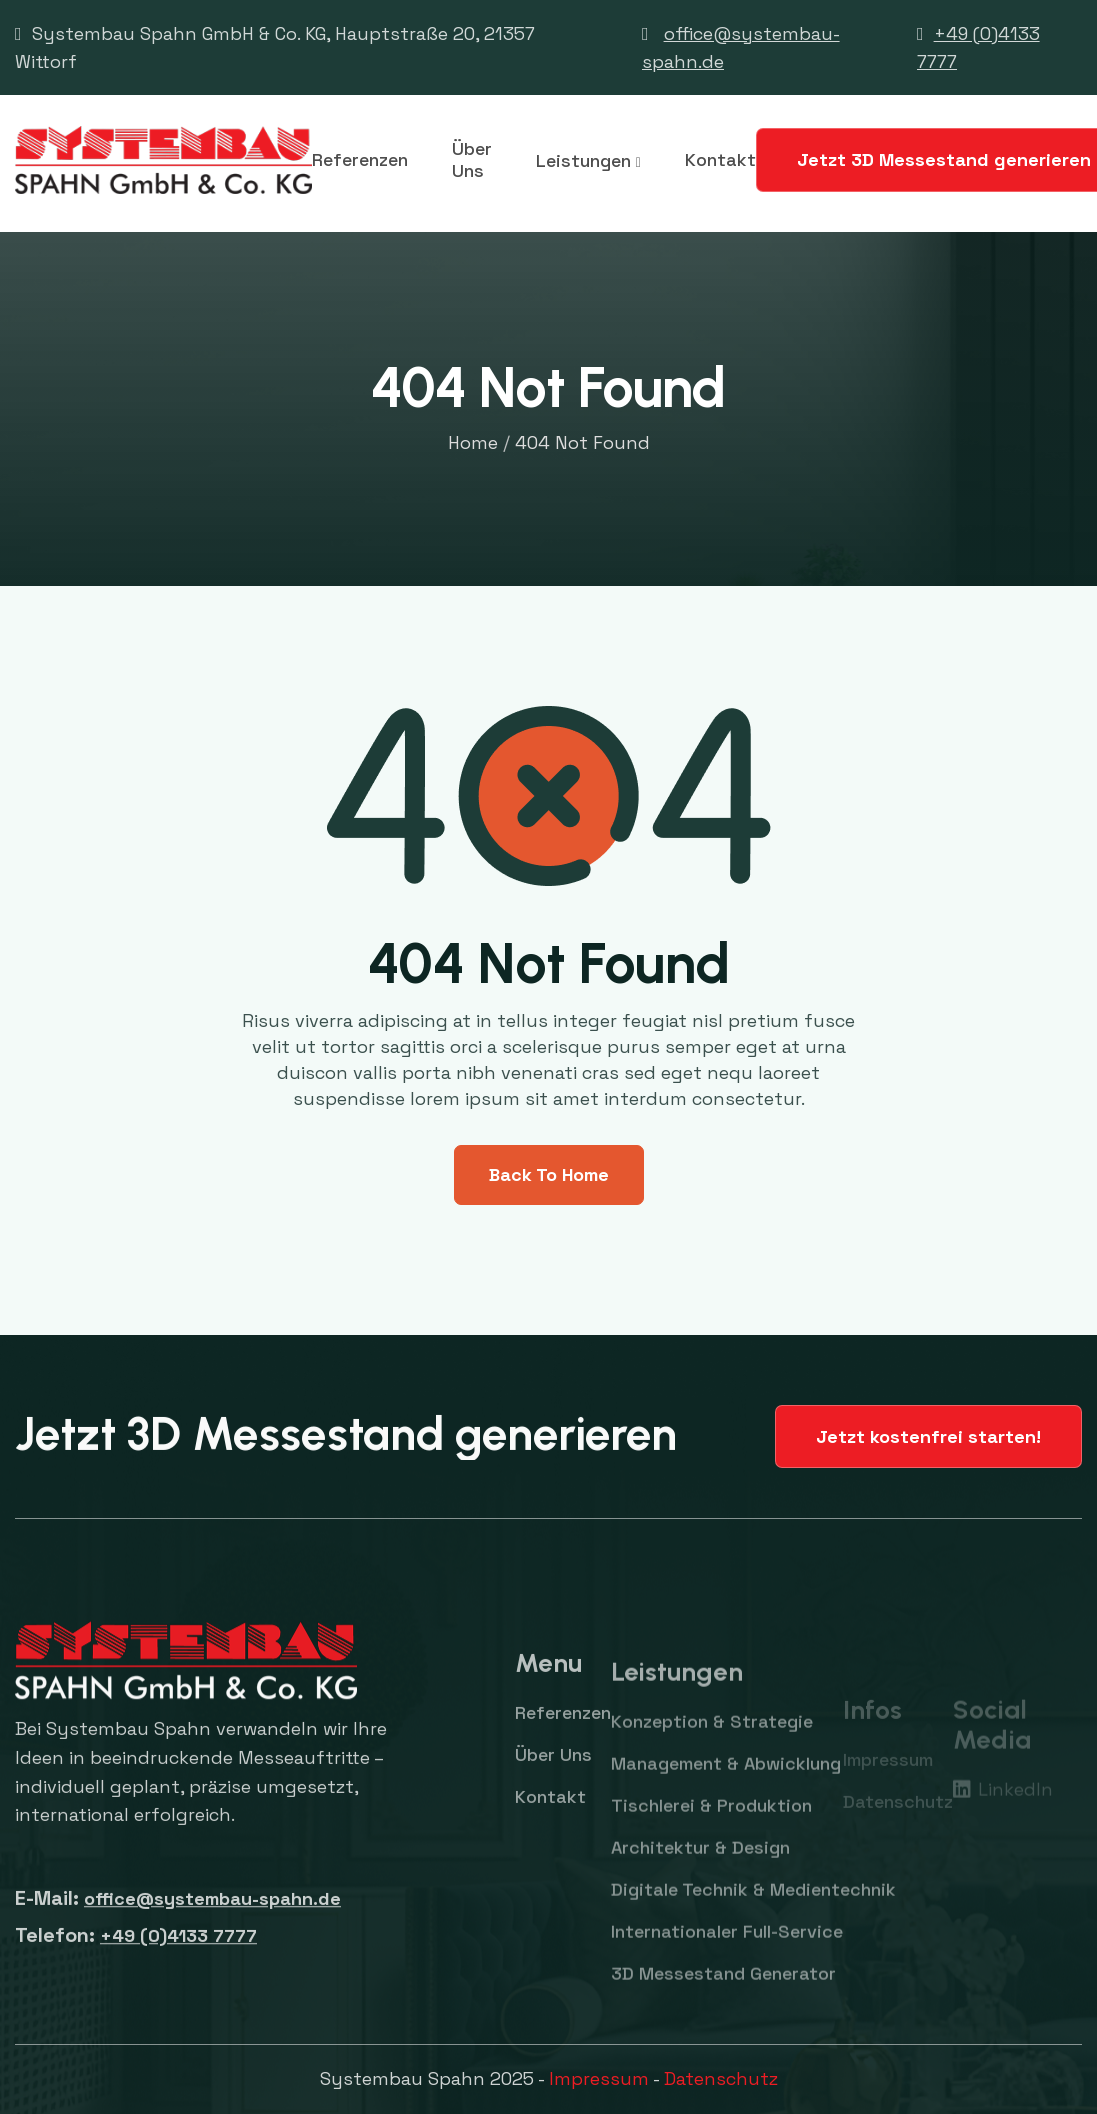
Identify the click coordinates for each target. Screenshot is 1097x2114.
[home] (163, 160)
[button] (588, 160)
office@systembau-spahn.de (212, 1916)
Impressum (599, 2078)
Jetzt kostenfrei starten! (928, 1436)
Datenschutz (721, 2078)
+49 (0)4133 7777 (178, 1953)
